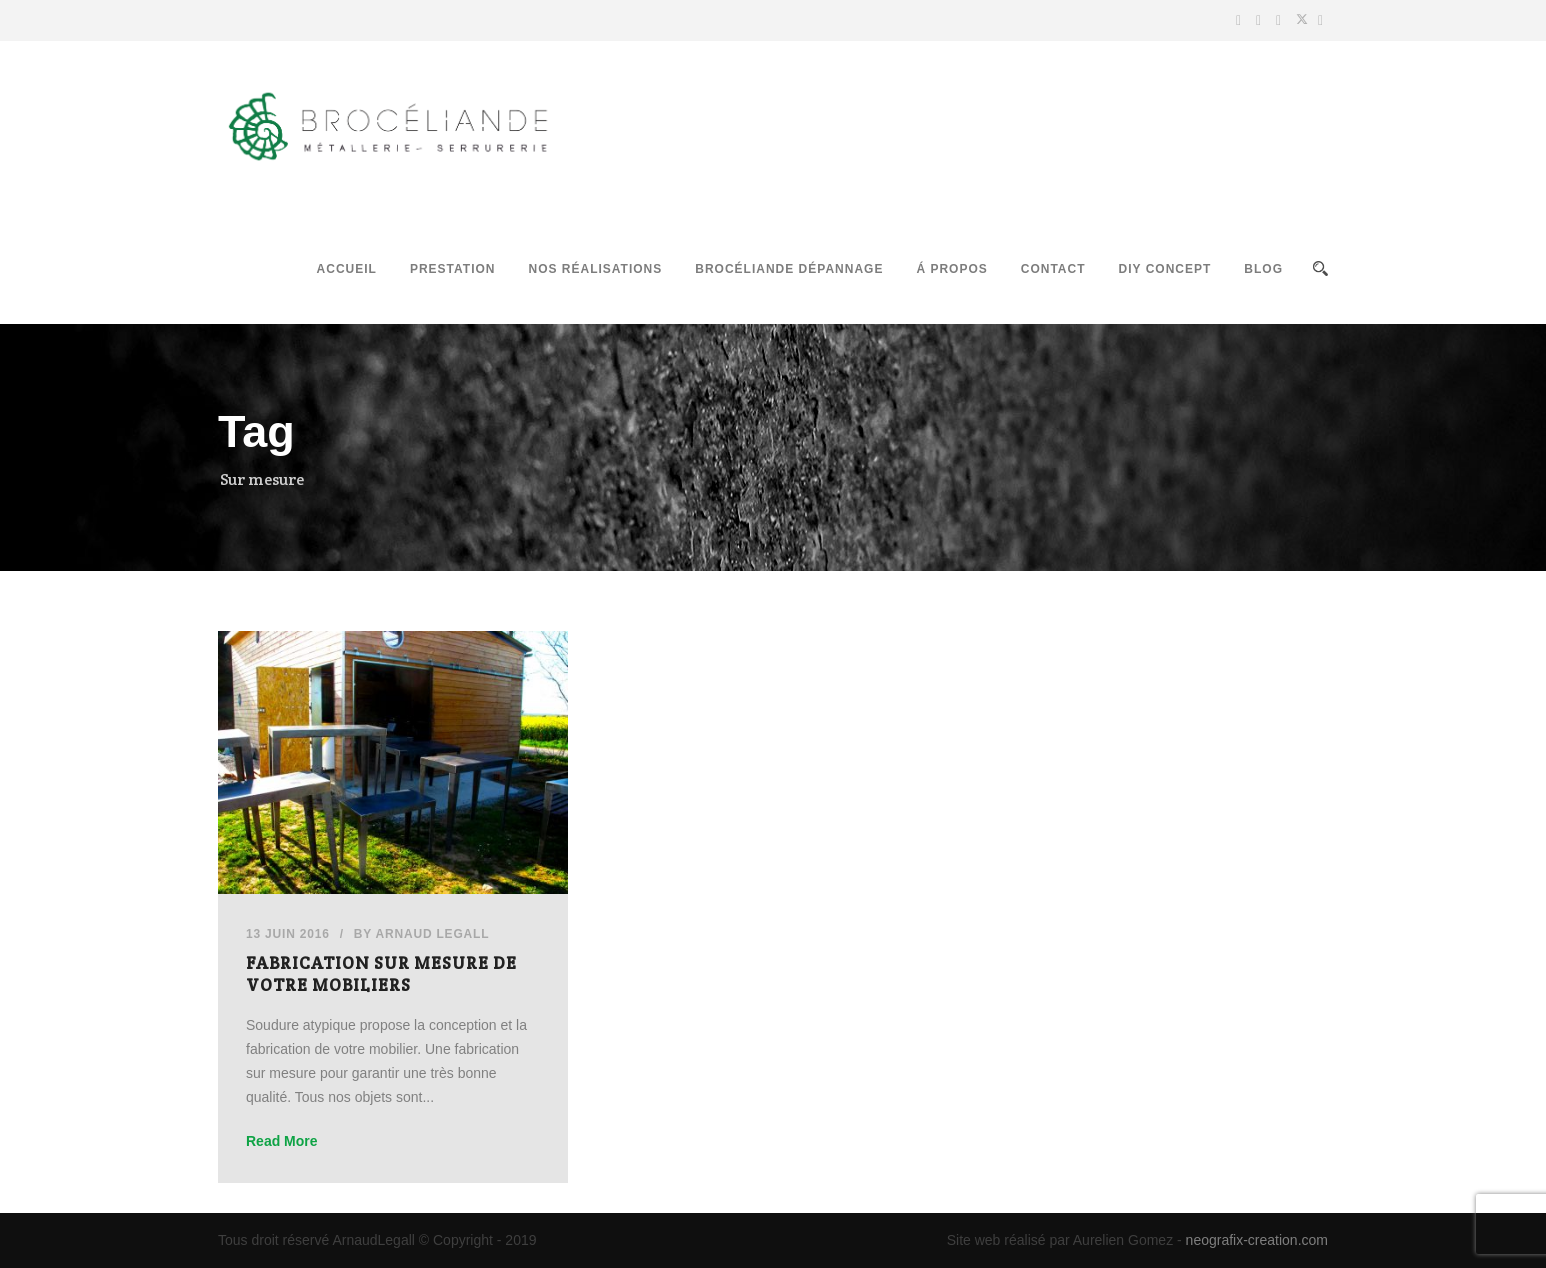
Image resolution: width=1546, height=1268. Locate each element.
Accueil (347, 269)
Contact (1053, 269)
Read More (282, 1141)
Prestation (453, 269)
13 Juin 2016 (288, 934)
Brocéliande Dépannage (789, 269)
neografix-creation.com (1257, 1240)
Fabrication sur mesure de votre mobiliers (381, 974)
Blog (1263, 269)
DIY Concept (1165, 269)
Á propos (951, 269)
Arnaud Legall (433, 934)
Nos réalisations (595, 269)
